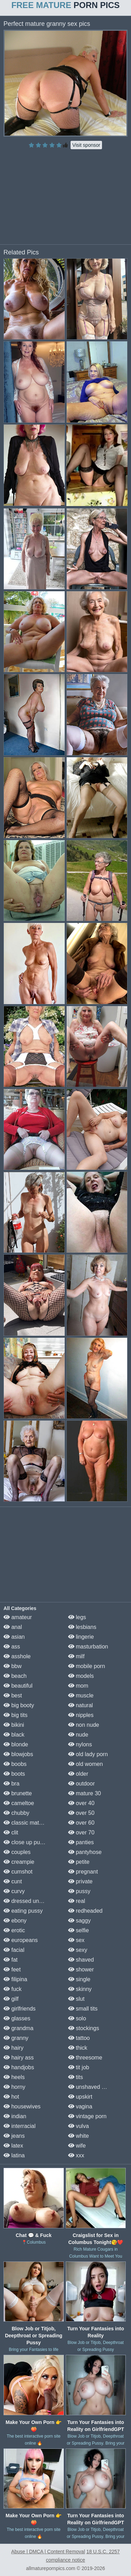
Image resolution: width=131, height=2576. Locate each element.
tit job (78, 2067)
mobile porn (86, 1666)
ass (11, 1647)
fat (10, 1960)
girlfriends (19, 2009)
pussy (79, 1891)
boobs (15, 1764)
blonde (15, 1744)
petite (79, 1862)
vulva (78, 2126)
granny (15, 2038)
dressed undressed (31, 1901)
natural (80, 1705)
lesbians (82, 1627)
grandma (18, 2028)
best (12, 1695)
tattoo (79, 2038)
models (81, 1676)
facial (13, 1950)
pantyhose (85, 1852)
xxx (76, 2155)
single (79, 1979)
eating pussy (23, 1911)
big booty (18, 1705)
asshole (17, 1656)
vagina (80, 2106)
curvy (14, 1891)
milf (76, 1656)
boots (14, 1774)
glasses (16, 2018)
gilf (11, 1999)
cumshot (17, 1872)
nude (78, 1735)
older (78, 1774)
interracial (19, 2126)
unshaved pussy (92, 2087)
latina (14, 2155)
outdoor (81, 1784)
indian (14, 2116)
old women (85, 1764)
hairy (13, 2048)
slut (76, 1999)
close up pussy (25, 1842)
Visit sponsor (86, 145)
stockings (83, 2028)
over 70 (81, 1832)
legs (77, 1617)
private (80, 1881)
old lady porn (88, 1754)
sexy (77, 1950)
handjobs (18, 2067)
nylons (80, 1744)
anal (12, 1627)
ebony (15, 1921)
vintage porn (87, 2116)
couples (17, 1852)
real (76, 1901)
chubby (16, 1813)
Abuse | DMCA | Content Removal (48, 2551)
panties (81, 1842)
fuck (12, 1989)
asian (14, 1637)
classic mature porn (31, 1823)
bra (11, 1784)
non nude (83, 1725)
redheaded (85, 1911)
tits (75, 2077)
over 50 (81, 1813)
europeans (20, 1940)
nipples (81, 1715)
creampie (18, 1862)
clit (10, 1832)
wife (77, 2146)
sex (76, 1940)
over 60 (81, 1823)
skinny (80, 1989)
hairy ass (18, 2058)
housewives (22, 2106)
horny (14, 2087)
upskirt (80, 2097)
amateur (17, 1617)
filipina (15, 1979)
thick (77, 2048)
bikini (13, 1725)
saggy (79, 1921)
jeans (14, 2136)
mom (78, 1686)
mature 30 (84, 1793)
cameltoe (18, 1803)
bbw (12, 1666)
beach (15, 1676)
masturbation (88, 1647)
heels (14, 2077)
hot (11, 2097)
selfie (78, 1930)
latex (13, 2146)
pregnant (83, 1872)
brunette (17, 1793)
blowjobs (18, 1754)
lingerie (81, 1637)
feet (12, 1969)
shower (81, 1969)
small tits (83, 2009)
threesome (85, 2058)
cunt (12, 1881)
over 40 (81, 1803)
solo (77, 2018)
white (78, 2136)
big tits (15, 1715)
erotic (14, 1930)
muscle (81, 1695)
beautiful (17, 1686)
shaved (81, 1960)
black (13, 1735)
